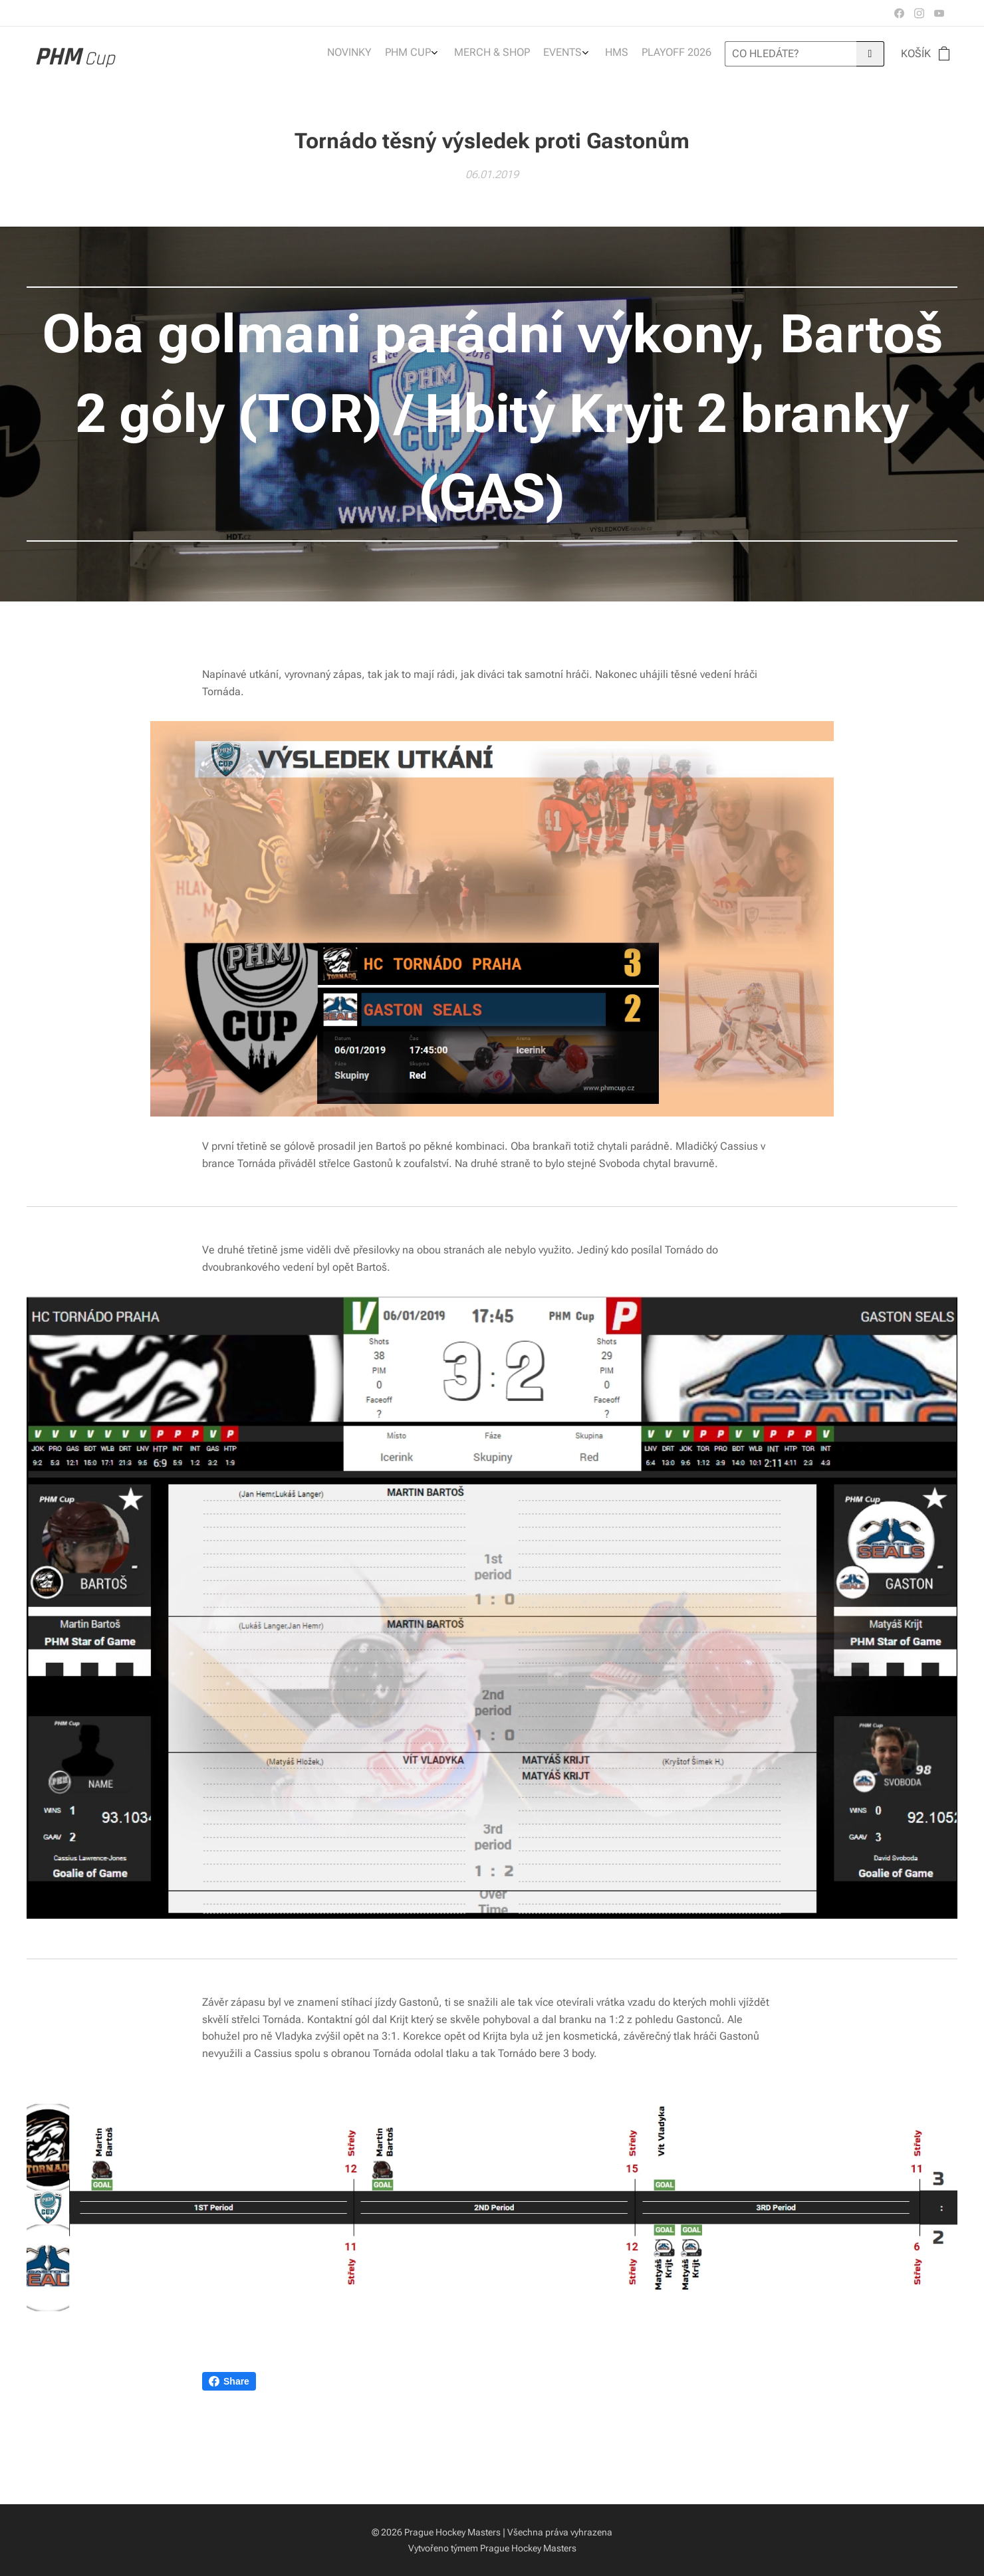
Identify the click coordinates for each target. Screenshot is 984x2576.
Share (229, 2381)
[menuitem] (627, 53)
